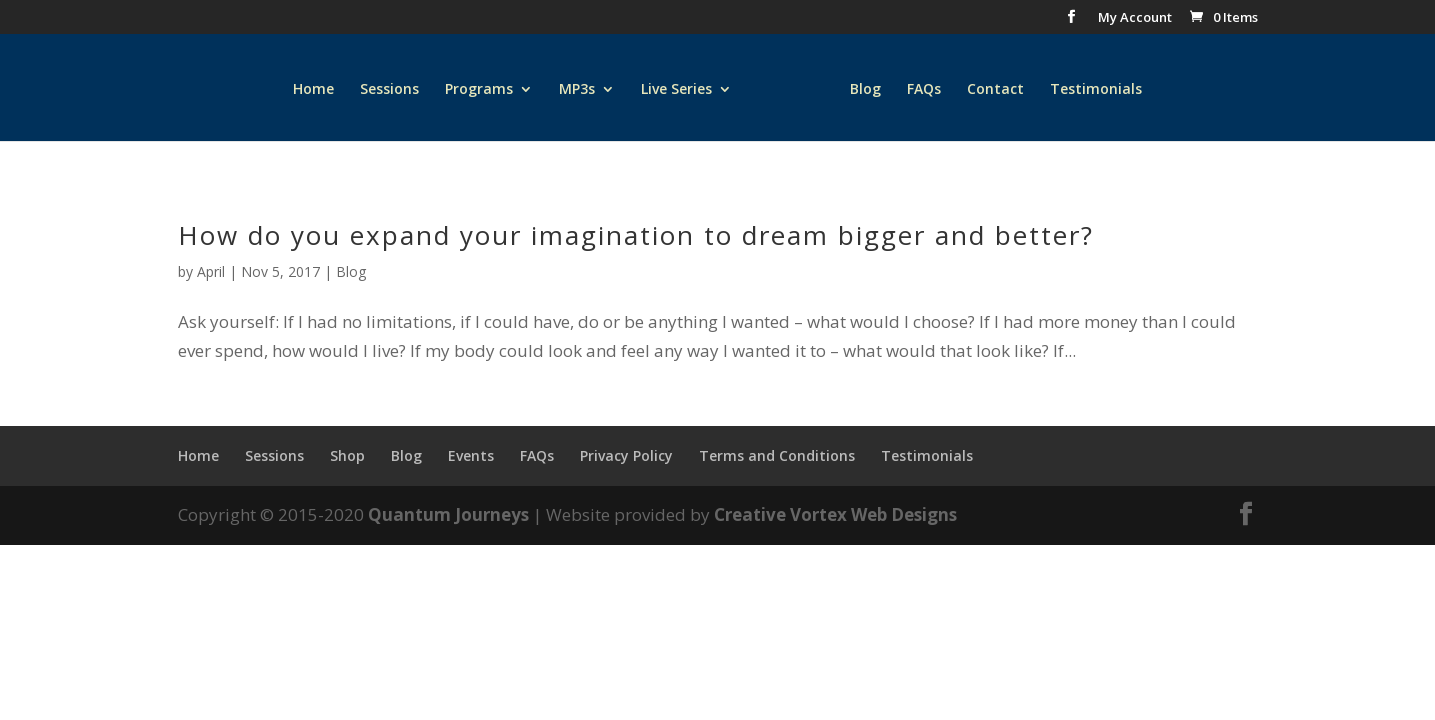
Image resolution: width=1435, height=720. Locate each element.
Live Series (676, 90)
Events (471, 455)
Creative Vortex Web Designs (835, 514)
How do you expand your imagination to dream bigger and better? (636, 235)
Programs (479, 90)
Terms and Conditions (777, 455)
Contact (995, 90)
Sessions (389, 90)
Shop (347, 455)
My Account (1135, 18)
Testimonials (1096, 90)
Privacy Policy (626, 455)
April (211, 271)
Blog (865, 90)
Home (313, 90)
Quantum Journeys (448, 514)
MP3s (577, 90)
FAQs (924, 90)
